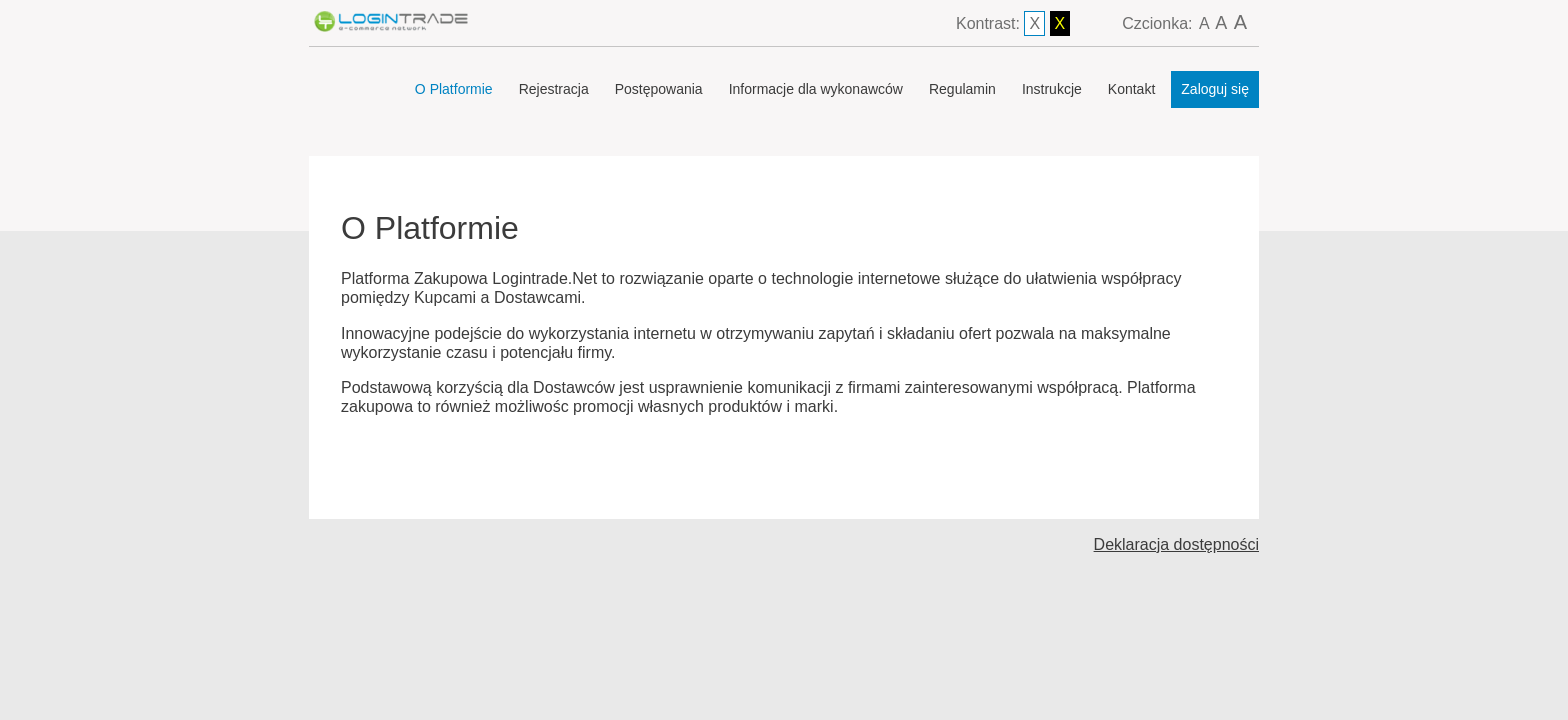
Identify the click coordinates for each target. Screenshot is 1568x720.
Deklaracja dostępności (1176, 544)
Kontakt (1131, 89)
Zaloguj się (1215, 89)
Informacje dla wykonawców (816, 89)
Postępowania (659, 89)
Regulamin (962, 89)
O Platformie (454, 89)
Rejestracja (554, 89)
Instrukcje (1052, 89)
